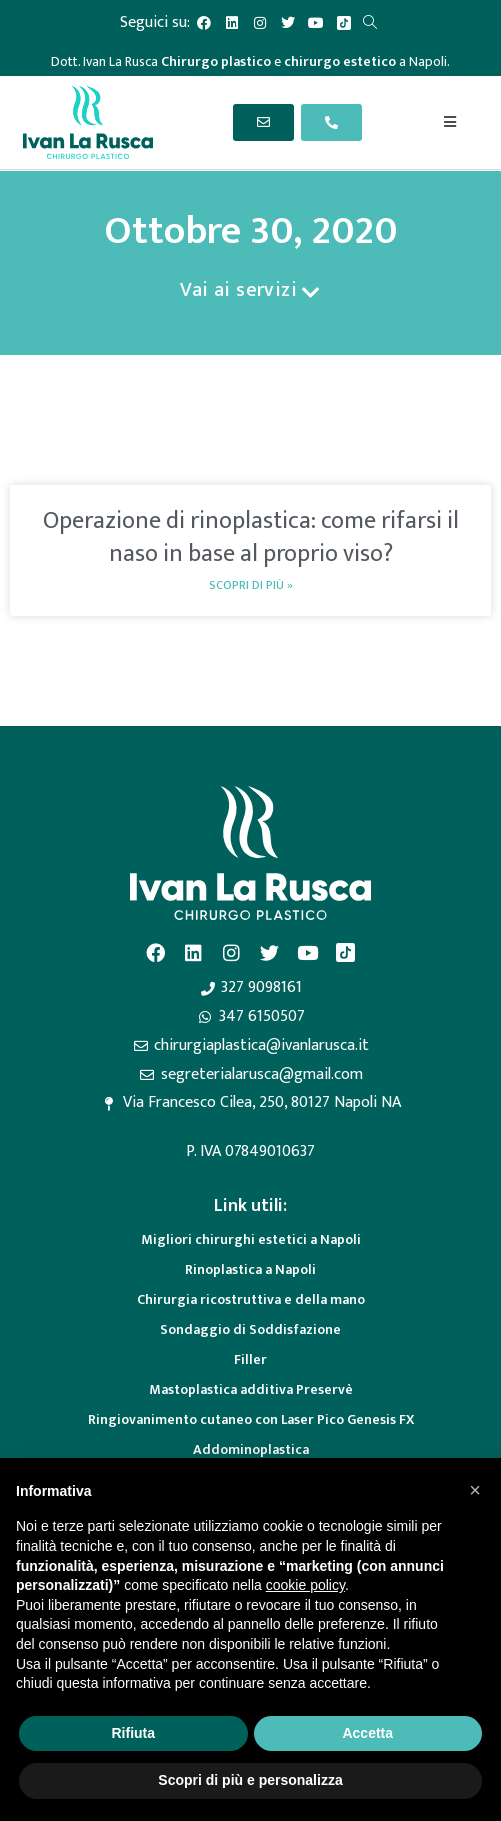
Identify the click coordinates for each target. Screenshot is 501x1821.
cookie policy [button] (305, 1585)
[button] (475, 1490)
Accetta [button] (367, 1733)
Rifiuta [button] (133, 1733)
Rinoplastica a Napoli (250, 1269)
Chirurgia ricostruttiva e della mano (251, 1299)
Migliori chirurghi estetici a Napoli (251, 1239)
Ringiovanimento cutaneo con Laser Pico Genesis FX (251, 1419)
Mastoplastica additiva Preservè (251, 1389)
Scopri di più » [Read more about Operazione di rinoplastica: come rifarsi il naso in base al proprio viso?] (251, 585)
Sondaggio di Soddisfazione (250, 1329)
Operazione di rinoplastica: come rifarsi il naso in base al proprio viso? (251, 538)
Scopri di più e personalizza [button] (250, 1780)
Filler (250, 1359)
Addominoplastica (251, 1449)
